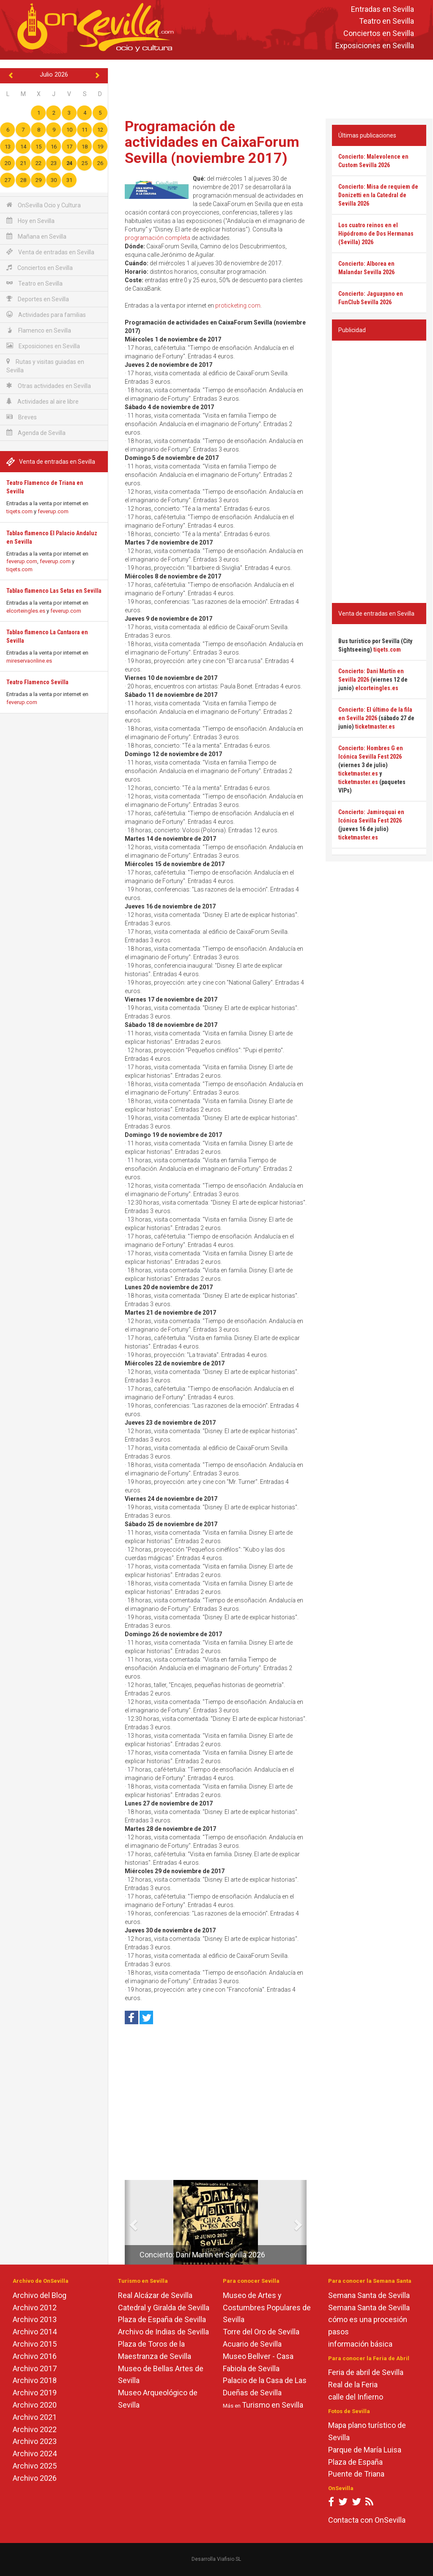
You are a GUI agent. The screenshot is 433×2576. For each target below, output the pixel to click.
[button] (128, 2222)
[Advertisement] (272, 87)
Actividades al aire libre (42, 401)
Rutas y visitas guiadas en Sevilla (45, 366)
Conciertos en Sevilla (378, 33)
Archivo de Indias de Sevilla (163, 2331)
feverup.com (53, 511)
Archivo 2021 (35, 2417)
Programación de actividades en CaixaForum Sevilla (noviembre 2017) (212, 142)
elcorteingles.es (25, 611)
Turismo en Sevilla (272, 2404)
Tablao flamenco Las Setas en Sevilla (53, 590)
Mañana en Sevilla (36, 236)
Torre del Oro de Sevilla (261, 2331)
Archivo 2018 (35, 2380)
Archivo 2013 (35, 2319)
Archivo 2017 (35, 2368)
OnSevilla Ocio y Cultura (43, 205)
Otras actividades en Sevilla (48, 385)
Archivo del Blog (39, 2295)
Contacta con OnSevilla (367, 2519)
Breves (21, 417)
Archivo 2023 (35, 2441)
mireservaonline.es (29, 661)
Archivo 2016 (35, 2356)
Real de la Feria (353, 2384)
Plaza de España (355, 2462)
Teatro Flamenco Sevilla (37, 682)
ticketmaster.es (375, 726)
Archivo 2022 (35, 2429)
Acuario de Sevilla (252, 2343)
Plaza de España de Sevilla (162, 2319)
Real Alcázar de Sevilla (155, 2295)
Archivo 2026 (35, 2478)
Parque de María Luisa (364, 2449)
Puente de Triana (356, 2473)
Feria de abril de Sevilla (365, 2372)
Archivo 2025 (35, 2465)
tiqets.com (19, 511)
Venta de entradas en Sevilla (50, 252)
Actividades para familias (46, 314)
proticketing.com (237, 305)
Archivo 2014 (35, 2331)
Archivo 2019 (35, 2392)
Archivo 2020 (35, 2404)
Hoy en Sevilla (30, 220)
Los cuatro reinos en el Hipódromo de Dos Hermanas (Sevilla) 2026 (376, 233)
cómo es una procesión (367, 2319)
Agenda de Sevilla (36, 432)
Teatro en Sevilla (386, 21)
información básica (360, 2343)
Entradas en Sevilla (382, 9)
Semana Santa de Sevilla (369, 2295)
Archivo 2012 (35, 2307)
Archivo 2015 (35, 2343)
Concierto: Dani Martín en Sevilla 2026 (202, 2254)
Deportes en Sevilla (37, 299)
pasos (338, 2331)
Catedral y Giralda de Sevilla (163, 2307)
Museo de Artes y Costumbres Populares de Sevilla (267, 2307)
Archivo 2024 (35, 2453)
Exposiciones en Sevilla (374, 45)
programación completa (157, 237)
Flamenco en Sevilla (38, 330)
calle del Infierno (355, 2396)
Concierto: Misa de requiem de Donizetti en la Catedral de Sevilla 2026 (378, 195)
